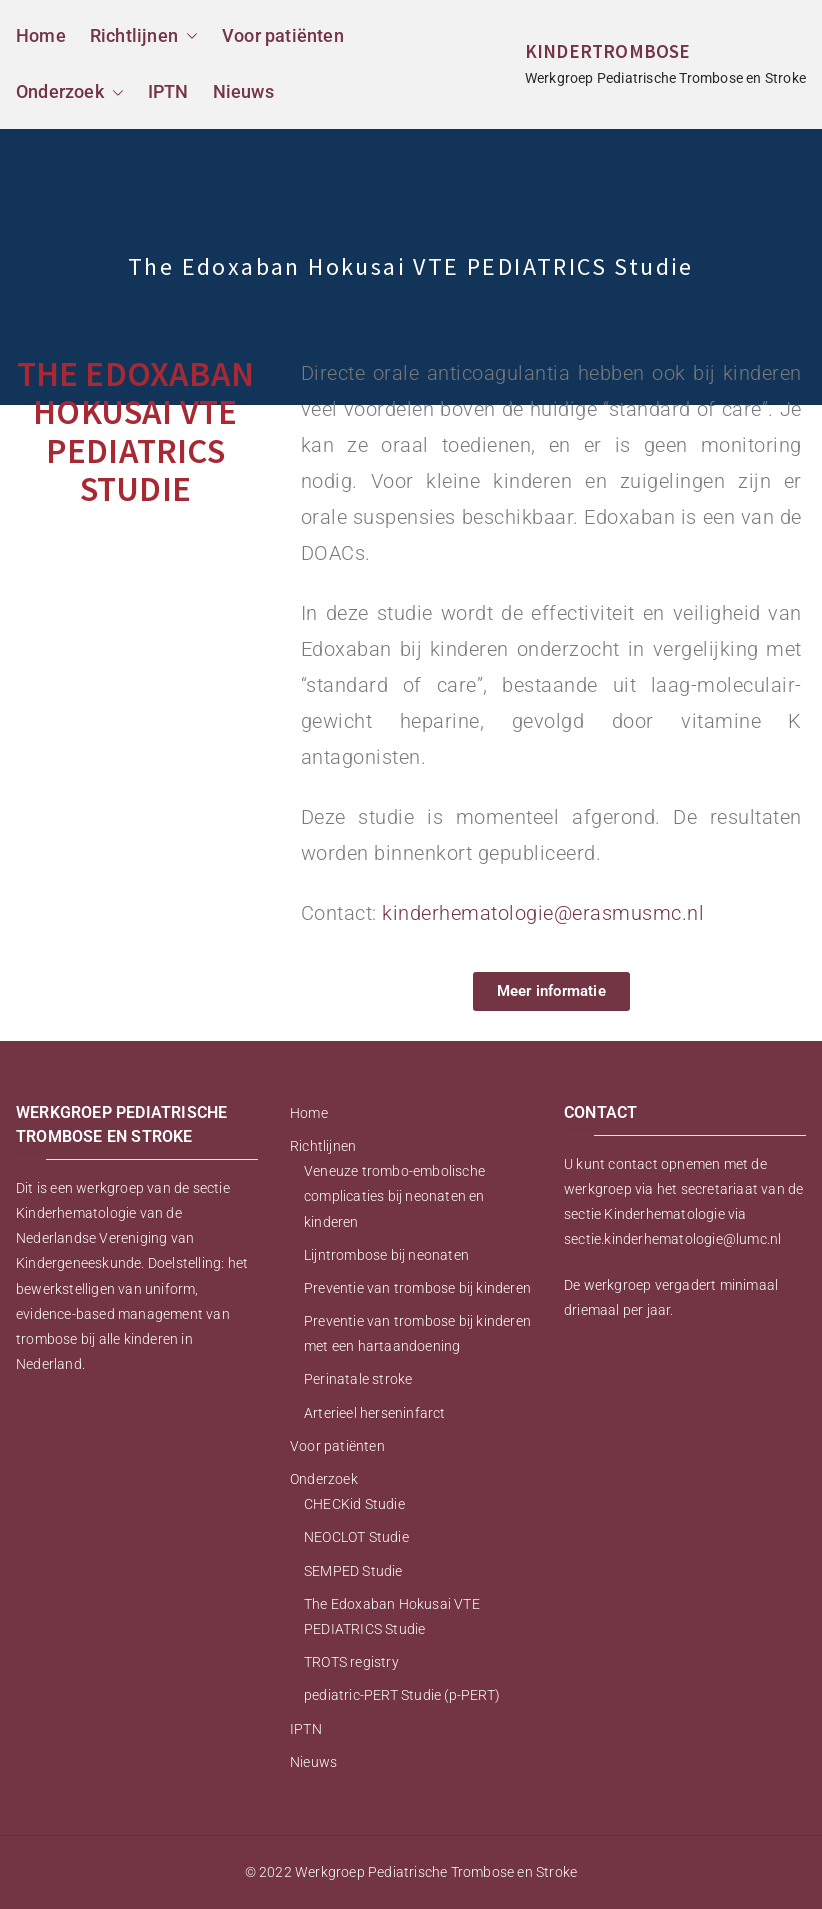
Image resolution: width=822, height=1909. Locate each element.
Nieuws (243, 91)
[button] (188, 36)
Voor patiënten (283, 35)
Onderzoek (70, 92)
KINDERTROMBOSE (608, 51)
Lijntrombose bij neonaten (386, 1255)
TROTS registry (351, 1662)
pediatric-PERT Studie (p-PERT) (402, 1695)
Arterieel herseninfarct (375, 1413)
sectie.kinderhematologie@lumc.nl (672, 1239)
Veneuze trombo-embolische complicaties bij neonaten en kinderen (394, 1196)
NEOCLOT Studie (356, 1537)
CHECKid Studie (354, 1504)
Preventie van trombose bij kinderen (417, 1288)
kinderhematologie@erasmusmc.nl (543, 913)
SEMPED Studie (353, 1571)
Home (41, 35)
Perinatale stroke (358, 1379)
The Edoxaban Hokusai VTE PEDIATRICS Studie (392, 1616)
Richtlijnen (144, 36)
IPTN (168, 91)
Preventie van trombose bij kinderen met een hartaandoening (417, 1333)
